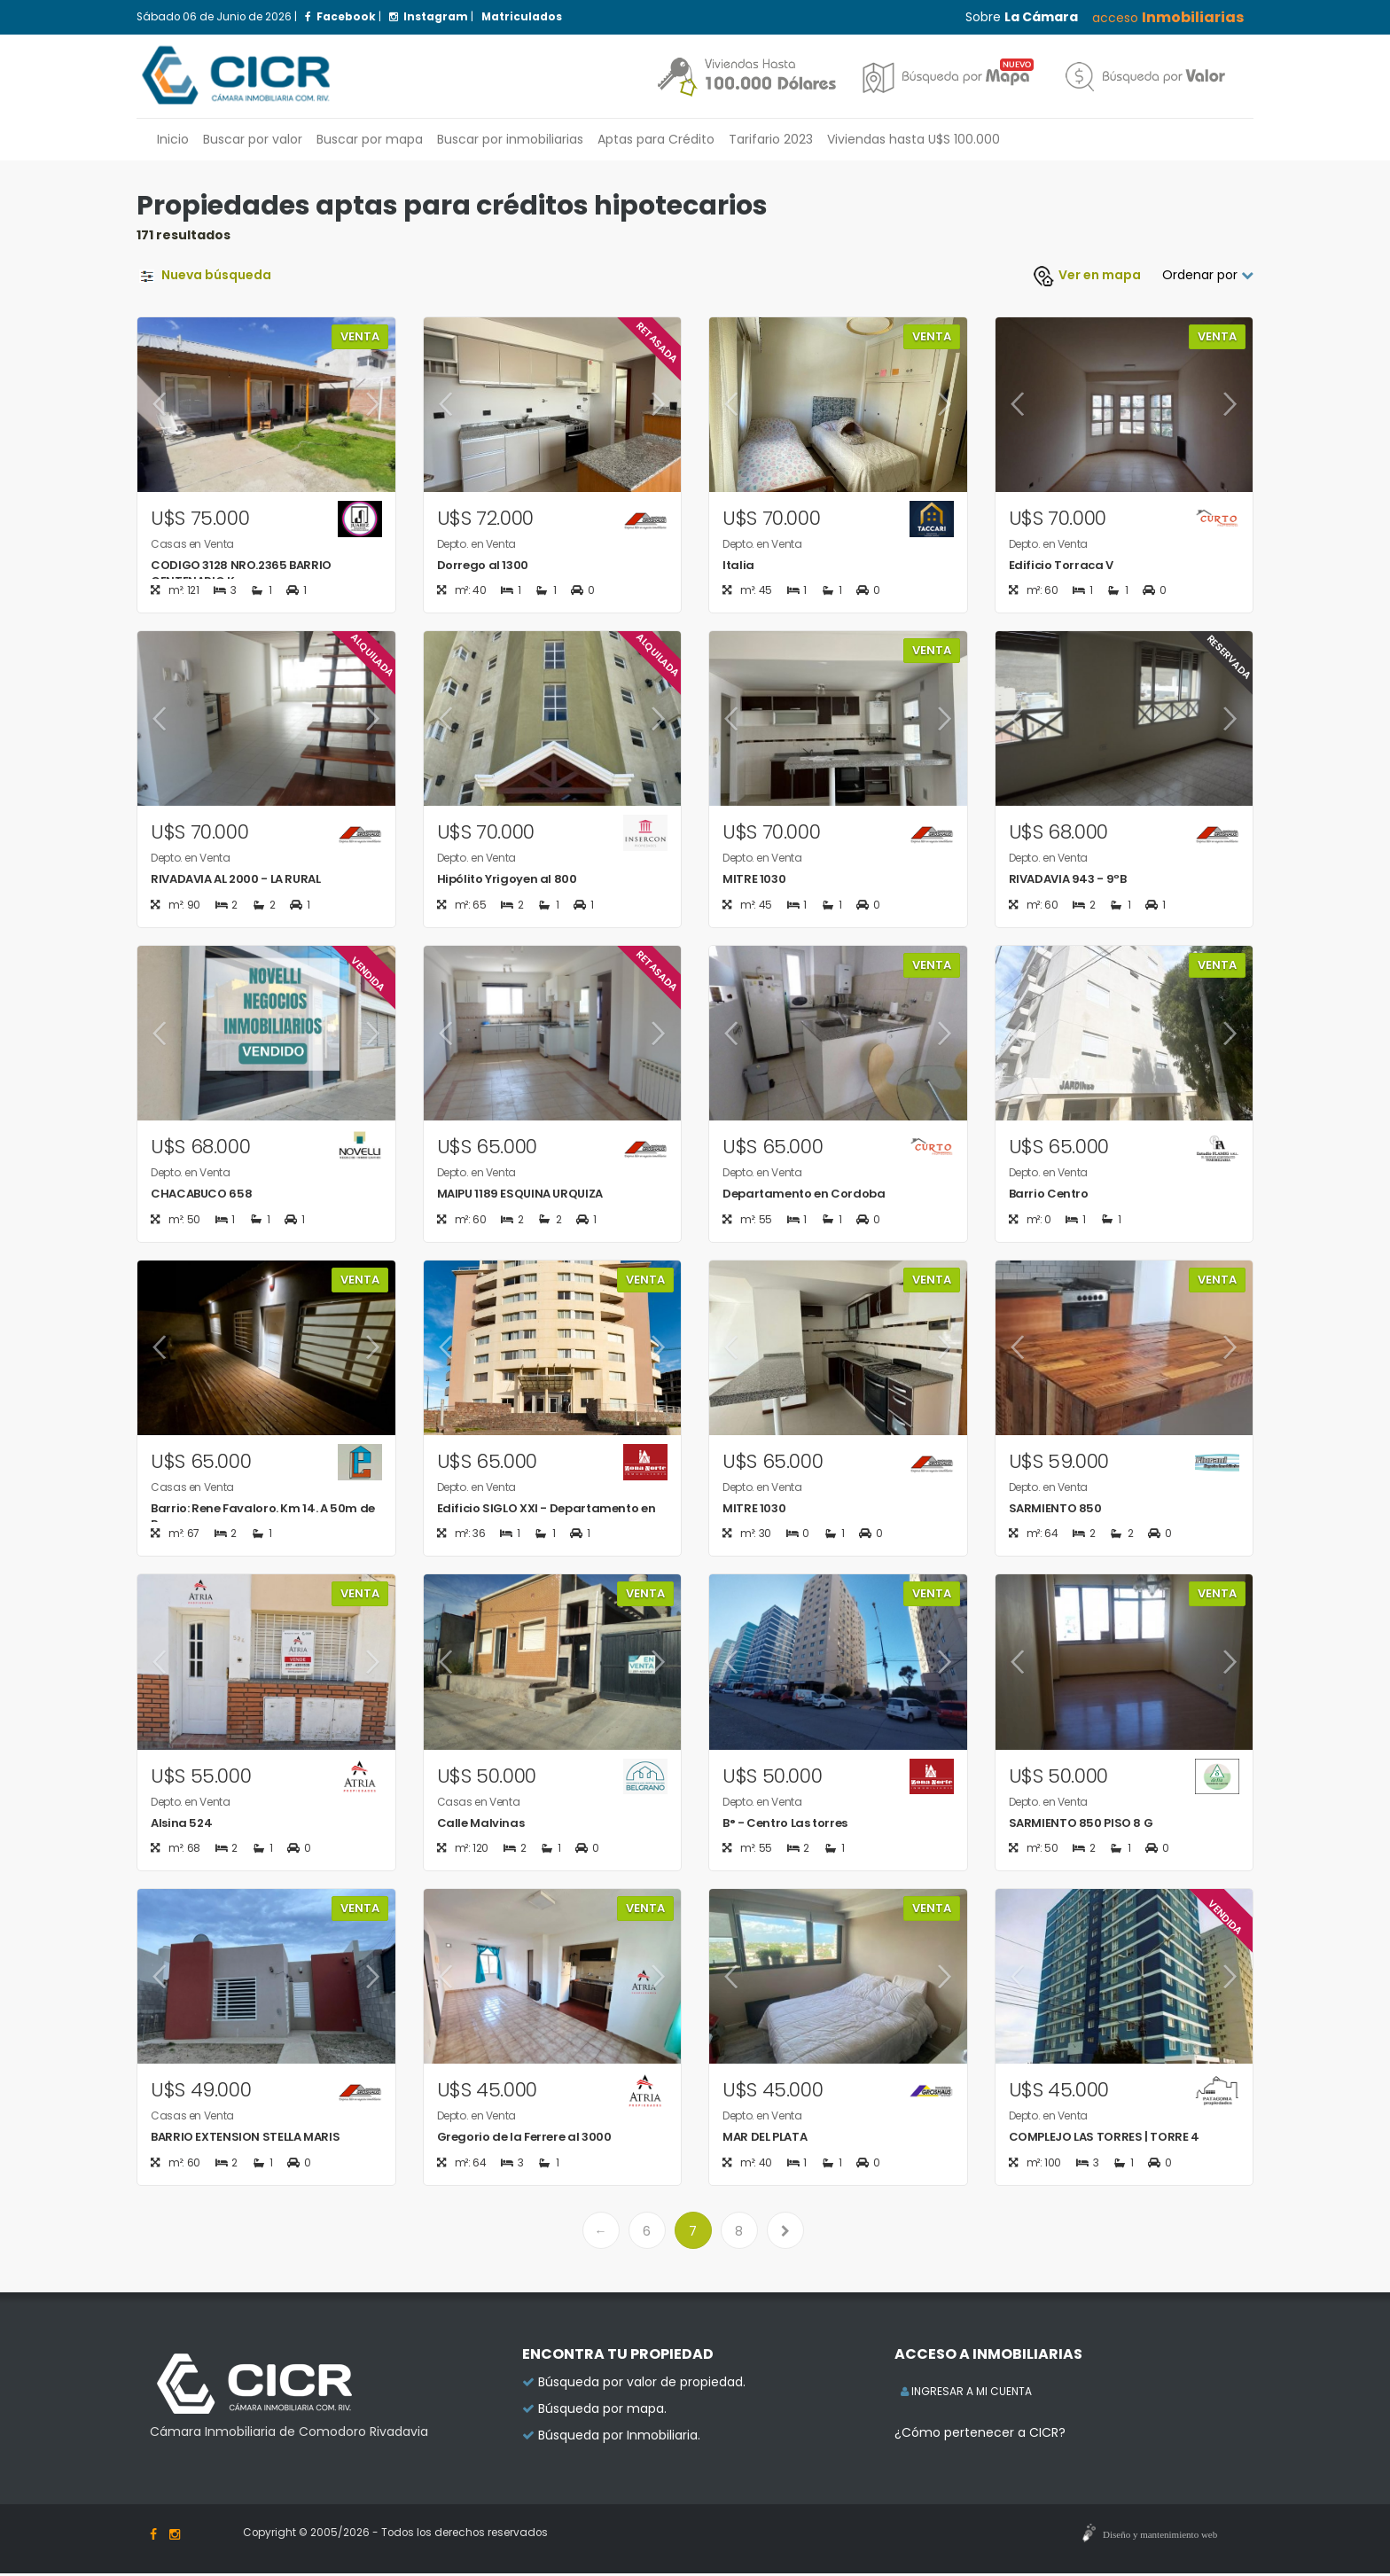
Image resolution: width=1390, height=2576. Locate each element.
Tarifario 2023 (771, 139)
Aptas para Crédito (656, 139)
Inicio (173, 139)
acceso (1168, 17)
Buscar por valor (252, 139)
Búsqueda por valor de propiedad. (642, 2384)
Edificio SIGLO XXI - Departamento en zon (546, 1518)
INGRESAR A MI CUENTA (966, 2393)
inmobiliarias (510, 139)
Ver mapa (1087, 275)
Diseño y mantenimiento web (1160, 2537)
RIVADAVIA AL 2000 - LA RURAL (236, 879)
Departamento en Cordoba (804, 1194)
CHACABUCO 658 (201, 1194)
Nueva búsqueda (204, 275)
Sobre (1021, 17)
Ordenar (1207, 275)
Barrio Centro (1049, 1194)
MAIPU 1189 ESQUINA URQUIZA (520, 1194)
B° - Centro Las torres (784, 1824)
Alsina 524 (181, 1824)
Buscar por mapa (369, 139)
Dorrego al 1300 (482, 565)
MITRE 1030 (753, 879)
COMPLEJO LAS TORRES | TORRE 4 (1104, 2139)
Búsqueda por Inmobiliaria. (619, 2438)
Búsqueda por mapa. (602, 2411)
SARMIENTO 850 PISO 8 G (1081, 1824)
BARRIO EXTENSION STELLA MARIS (245, 2139)
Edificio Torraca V (1061, 565)
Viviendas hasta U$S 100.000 (913, 139)
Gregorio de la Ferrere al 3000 (524, 2139)
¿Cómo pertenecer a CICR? (980, 2435)
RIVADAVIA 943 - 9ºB (1068, 879)
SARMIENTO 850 (1055, 1510)
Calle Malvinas (481, 1824)
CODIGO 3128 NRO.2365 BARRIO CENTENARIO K (241, 573)
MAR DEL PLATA (764, 2139)
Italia (738, 565)
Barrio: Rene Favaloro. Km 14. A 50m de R (263, 1518)
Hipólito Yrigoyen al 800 (507, 879)
